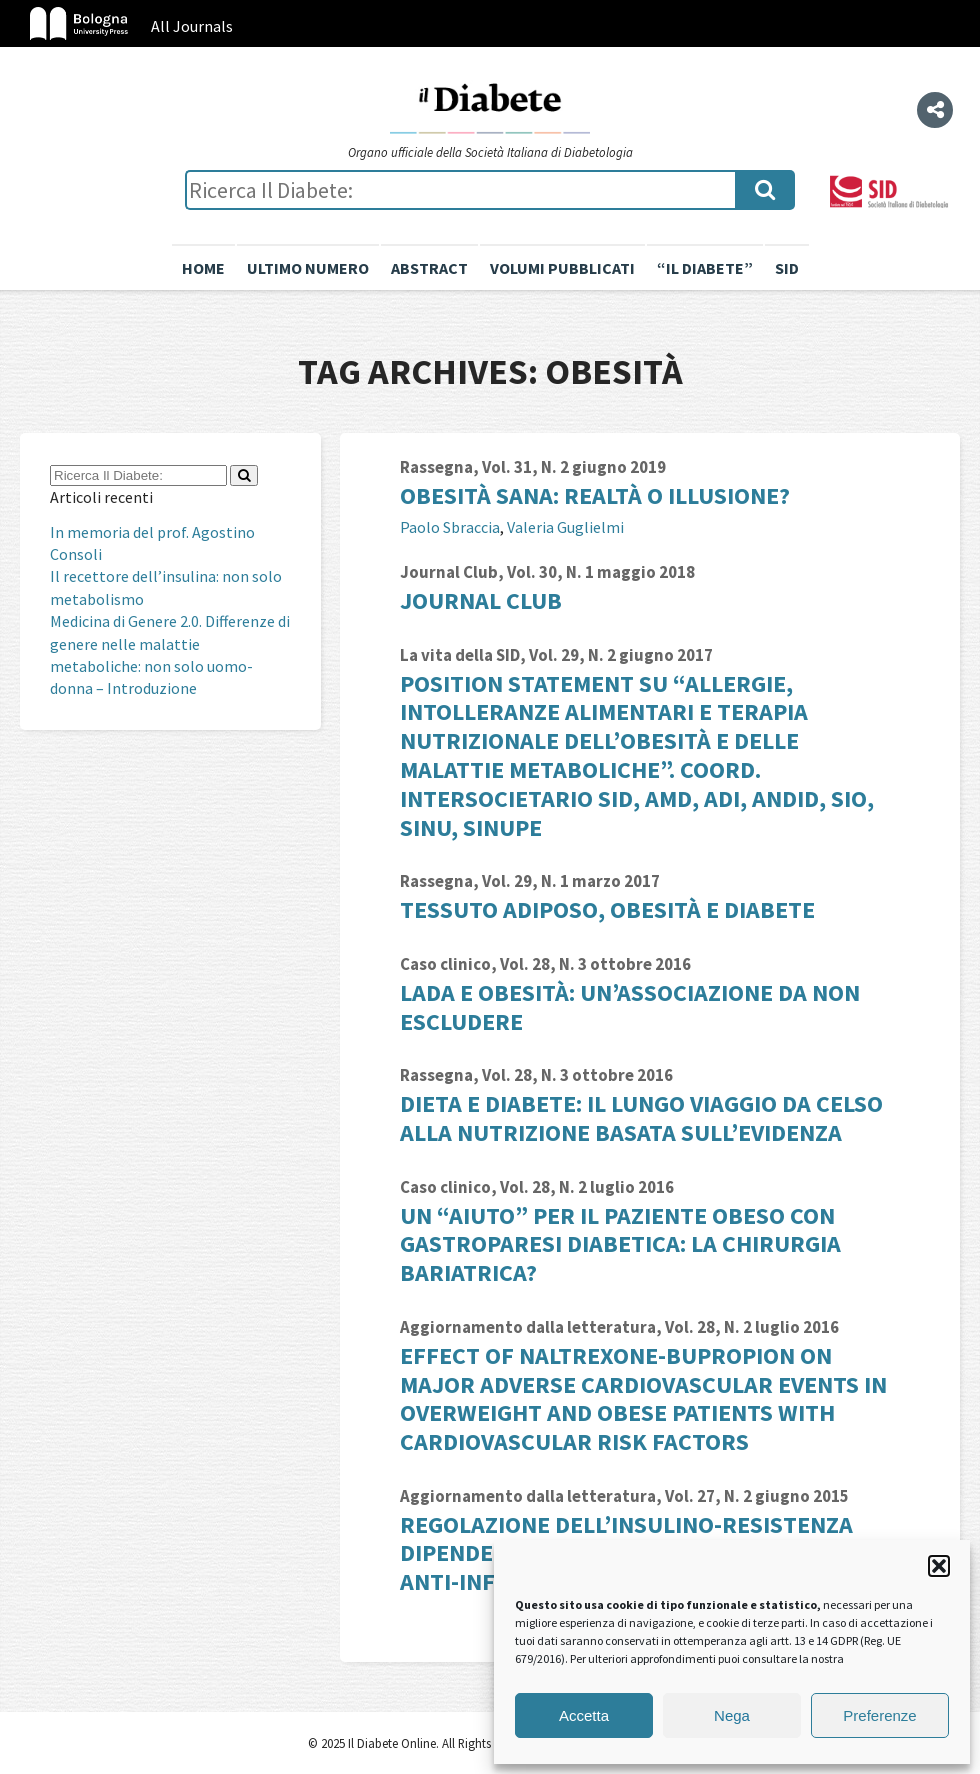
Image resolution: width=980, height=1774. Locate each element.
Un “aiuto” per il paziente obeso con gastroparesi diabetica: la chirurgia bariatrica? (620, 1244)
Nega (732, 1715)
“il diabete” (705, 268)
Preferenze (879, 1715)
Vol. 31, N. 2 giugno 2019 (574, 467)
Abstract (429, 268)
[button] (939, 1566)
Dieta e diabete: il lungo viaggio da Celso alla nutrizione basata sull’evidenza (641, 1118)
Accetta (584, 1715)
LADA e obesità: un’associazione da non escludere (630, 1007)
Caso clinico (445, 964)
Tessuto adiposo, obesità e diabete (607, 909)
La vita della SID (460, 655)
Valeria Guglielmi (565, 527)
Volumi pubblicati (562, 268)
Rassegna (436, 467)
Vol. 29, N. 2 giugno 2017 (621, 655)
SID (787, 268)
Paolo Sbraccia (450, 527)
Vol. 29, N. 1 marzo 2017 (571, 881)
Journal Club (449, 572)
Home (203, 268)
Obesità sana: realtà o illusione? (595, 495)
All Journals (192, 26)
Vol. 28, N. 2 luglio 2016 (587, 1187)
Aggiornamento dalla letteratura (528, 1327)
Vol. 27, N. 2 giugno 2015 (757, 1496)
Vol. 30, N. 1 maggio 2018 (601, 572)
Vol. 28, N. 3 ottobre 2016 (595, 964)
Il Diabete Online (490, 107)
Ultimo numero (308, 268)
